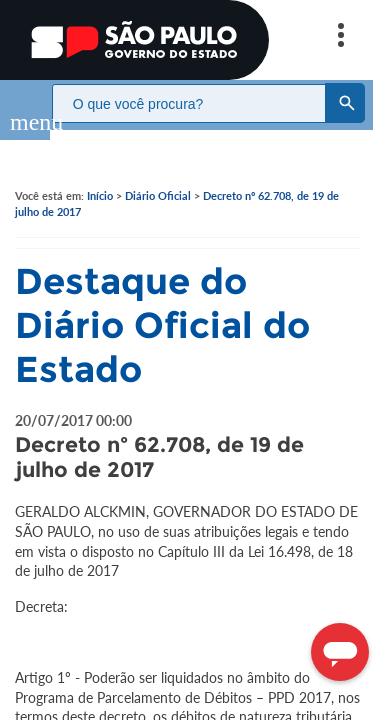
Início (100, 175)
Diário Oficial (158, 175)
